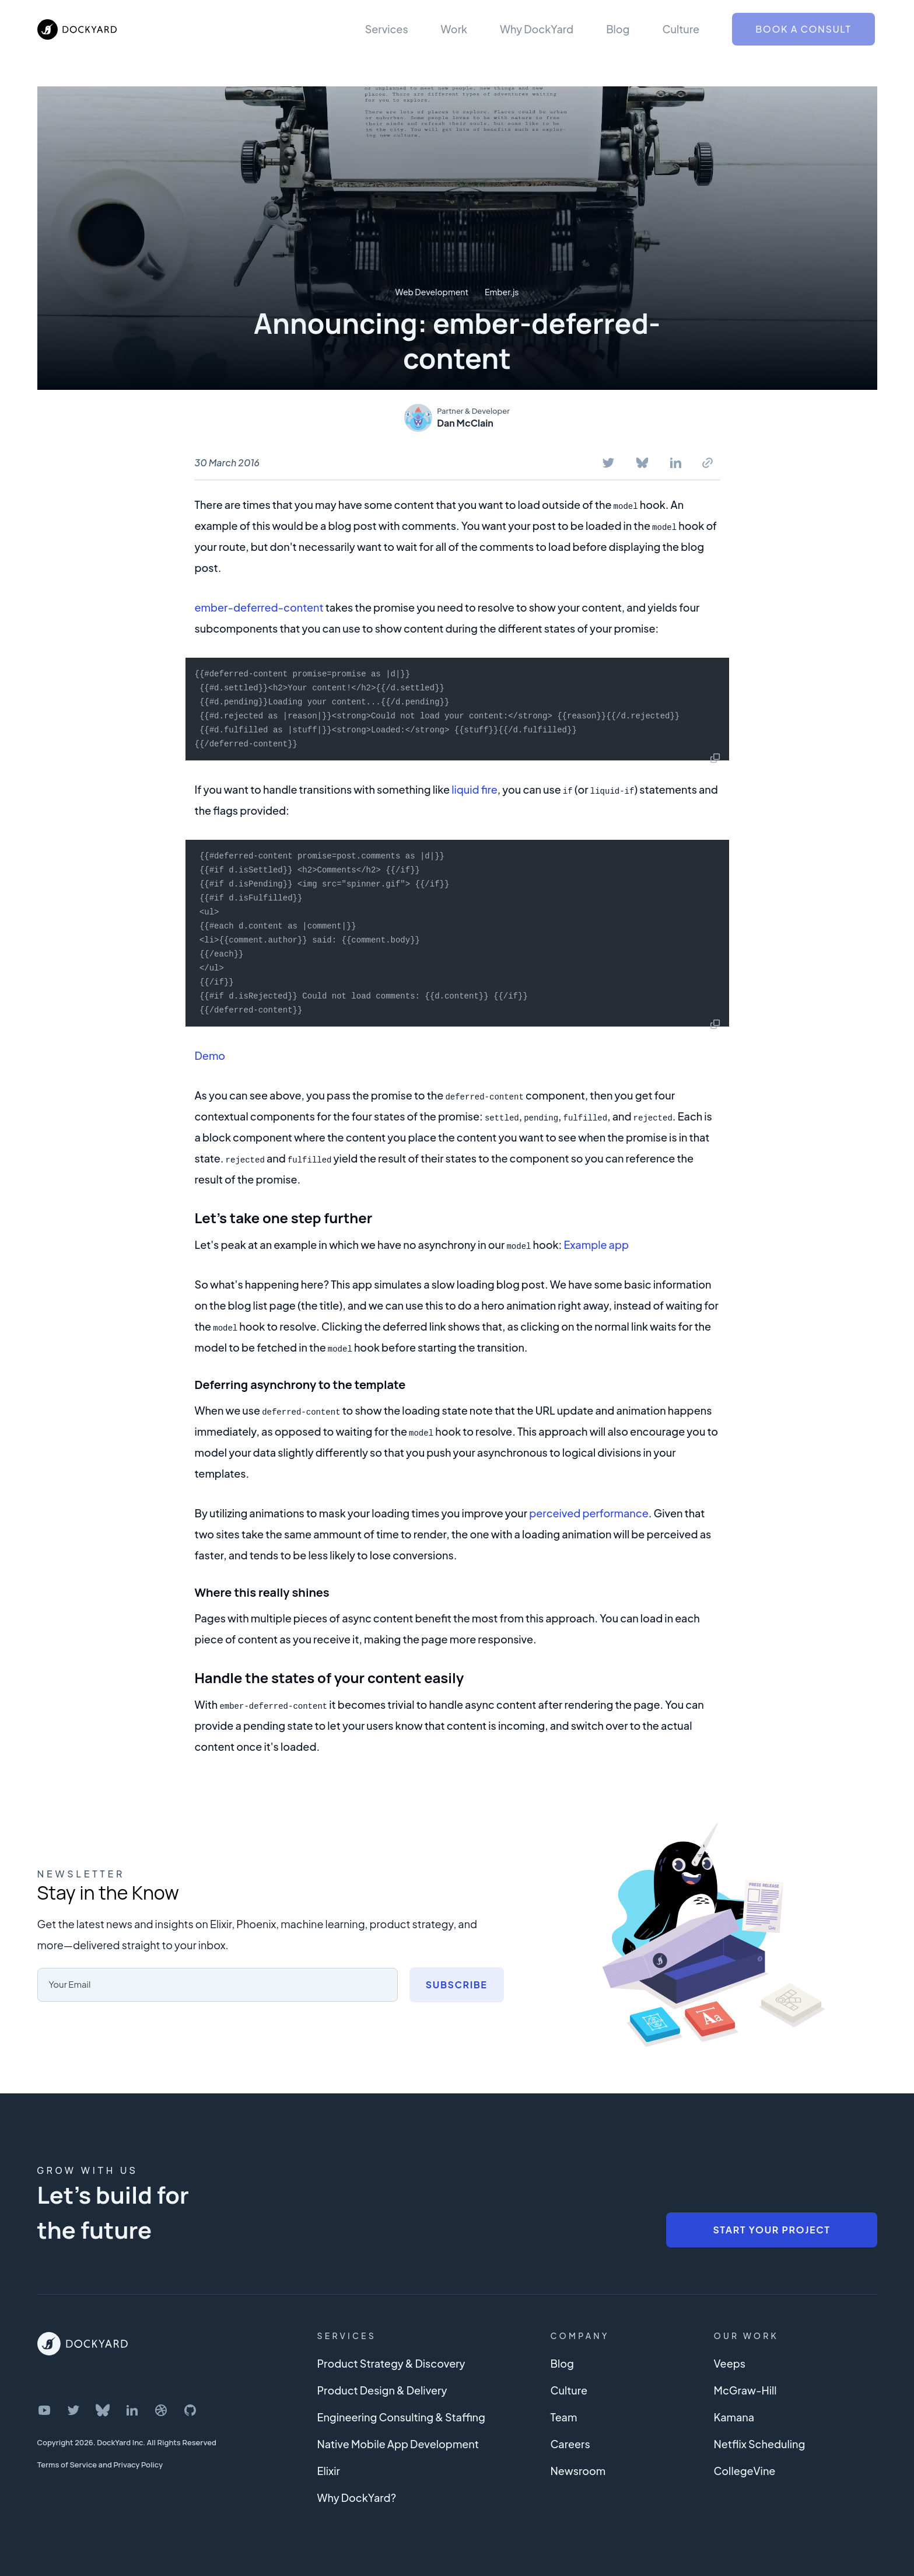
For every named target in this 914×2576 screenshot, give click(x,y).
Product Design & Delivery (382, 2390)
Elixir (328, 2470)
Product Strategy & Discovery (391, 2363)
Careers (570, 2444)
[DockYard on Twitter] (73, 2410)
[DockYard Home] (82, 2343)
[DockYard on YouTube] (44, 2410)
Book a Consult (803, 29)
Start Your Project (771, 2230)
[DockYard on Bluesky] (103, 2410)
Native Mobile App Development (398, 2444)
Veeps (729, 2363)
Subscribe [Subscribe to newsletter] (457, 1984)
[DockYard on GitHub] (190, 2410)
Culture (680, 29)
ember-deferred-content (259, 607)
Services (386, 29)
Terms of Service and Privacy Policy (100, 2464)
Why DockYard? (357, 2497)
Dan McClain (465, 423)
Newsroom (578, 2470)
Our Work (746, 2335)
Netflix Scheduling (760, 2444)
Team (564, 2417)
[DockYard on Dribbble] (161, 2410)
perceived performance (588, 1513)
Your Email (71, 1984)
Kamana (734, 2417)
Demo (210, 1055)
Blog (617, 29)
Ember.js (502, 292)
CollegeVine (745, 2470)
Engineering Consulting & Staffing (401, 2417)
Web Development (431, 292)
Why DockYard (536, 29)
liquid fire (474, 789)
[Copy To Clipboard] (707, 463)
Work (454, 29)
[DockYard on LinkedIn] (132, 2410)
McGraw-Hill (745, 2390)
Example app (596, 1244)
